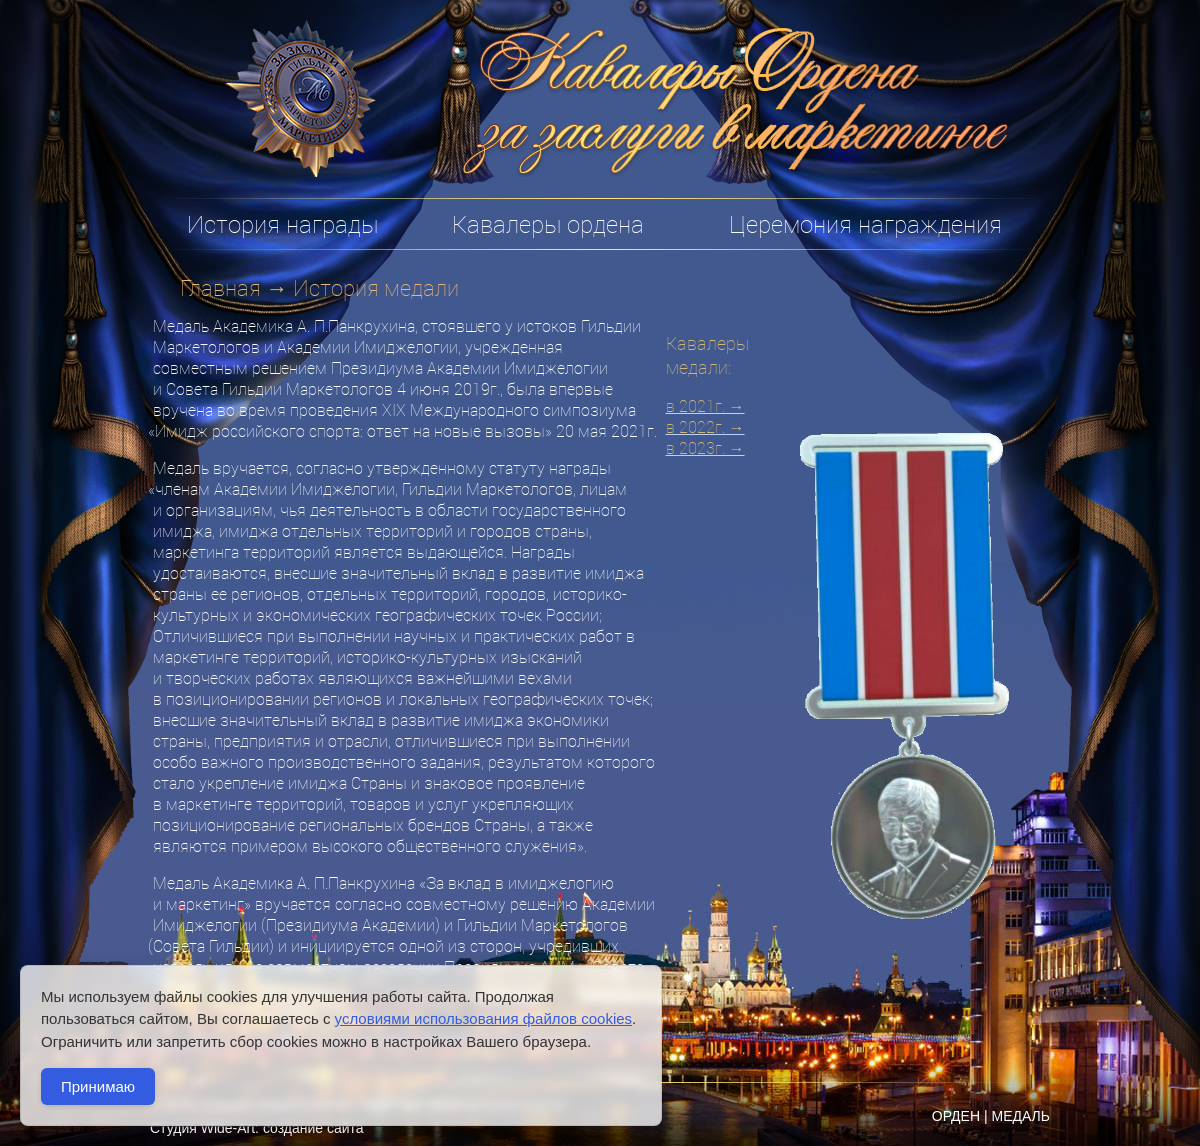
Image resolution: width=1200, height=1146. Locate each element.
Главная (220, 287)
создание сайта (313, 1128)
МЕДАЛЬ (1020, 1116)
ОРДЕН (956, 1116)
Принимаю (98, 1086)
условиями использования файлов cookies (483, 1018)
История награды (282, 224)
